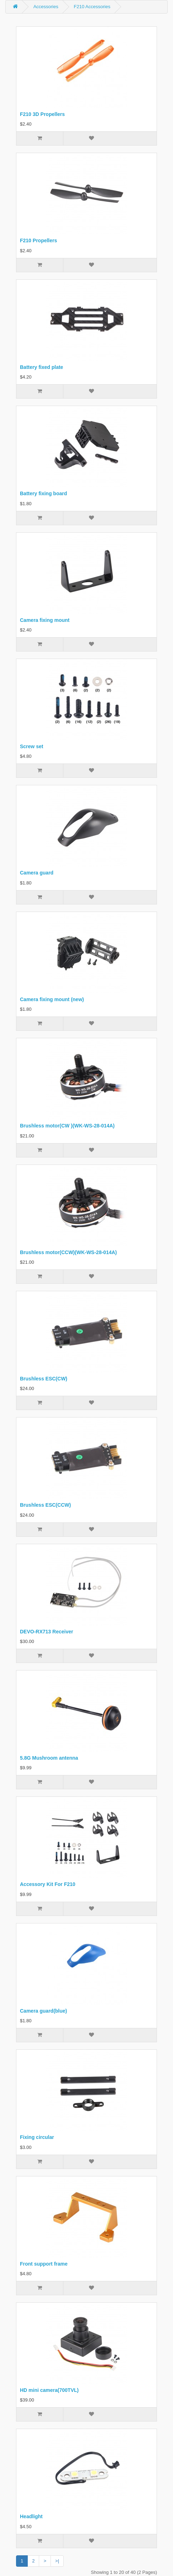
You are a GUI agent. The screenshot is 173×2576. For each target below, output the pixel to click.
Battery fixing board (43, 493)
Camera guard (36, 873)
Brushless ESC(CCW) (45, 1505)
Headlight (31, 2516)
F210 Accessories (92, 6)
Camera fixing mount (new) (52, 999)
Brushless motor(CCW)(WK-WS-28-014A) (68, 1252)
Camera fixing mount (44, 620)
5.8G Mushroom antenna (49, 1758)
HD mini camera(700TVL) (49, 2390)
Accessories (45, 6)
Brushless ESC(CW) (43, 1378)
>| (57, 2561)
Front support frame (44, 2264)
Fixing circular (37, 2137)
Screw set (31, 746)
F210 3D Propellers (42, 114)
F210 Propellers (38, 240)
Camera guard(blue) (43, 2011)
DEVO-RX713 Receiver (46, 1631)
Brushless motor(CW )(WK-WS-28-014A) (67, 1126)
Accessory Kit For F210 (47, 1884)
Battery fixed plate (41, 367)
